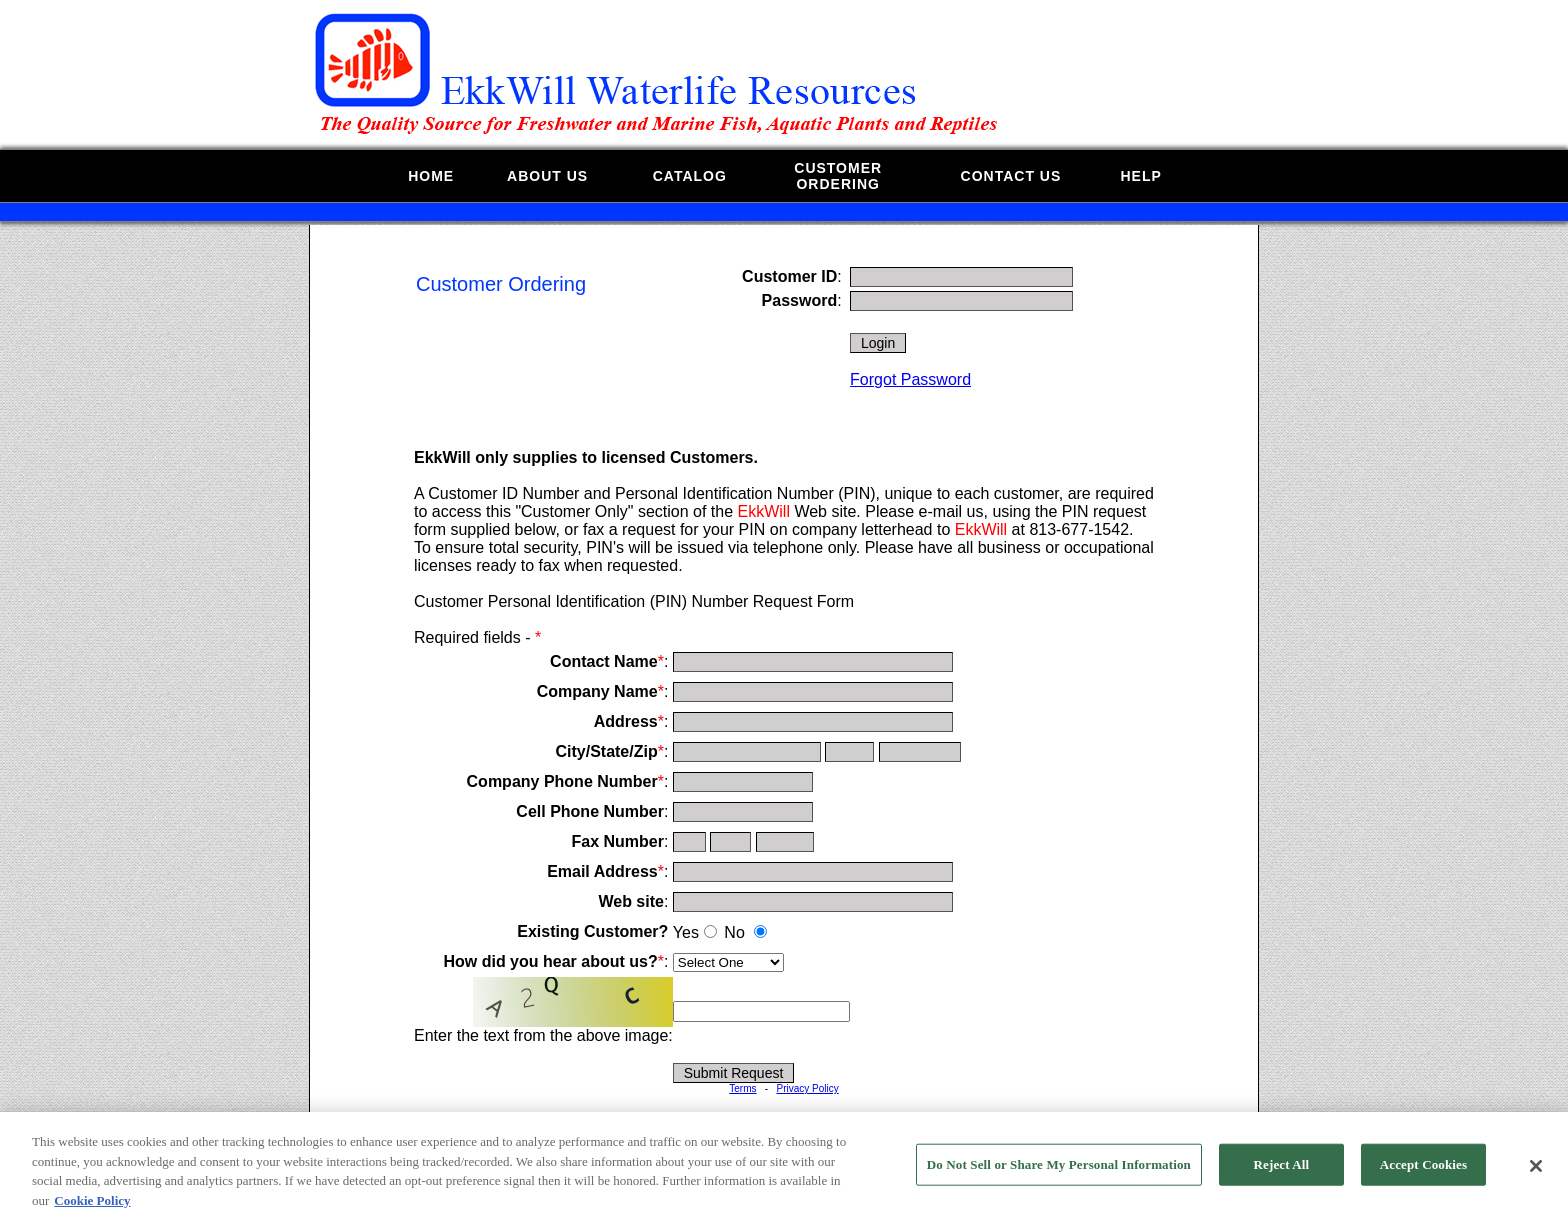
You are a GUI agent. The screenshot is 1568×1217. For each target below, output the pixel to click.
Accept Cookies (1423, 1172)
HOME (431, 176)
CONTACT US (1011, 176)
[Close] (1536, 1175)
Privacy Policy (807, 1088)
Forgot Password (910, 379)
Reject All (1282, 1172)
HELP (1140, 176)
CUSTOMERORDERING (838, 176)
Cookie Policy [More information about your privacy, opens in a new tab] (92, 1208)
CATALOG (690, 176)
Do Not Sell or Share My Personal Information (1059, 1172)
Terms (742, 1088)
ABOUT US (547, 176)
